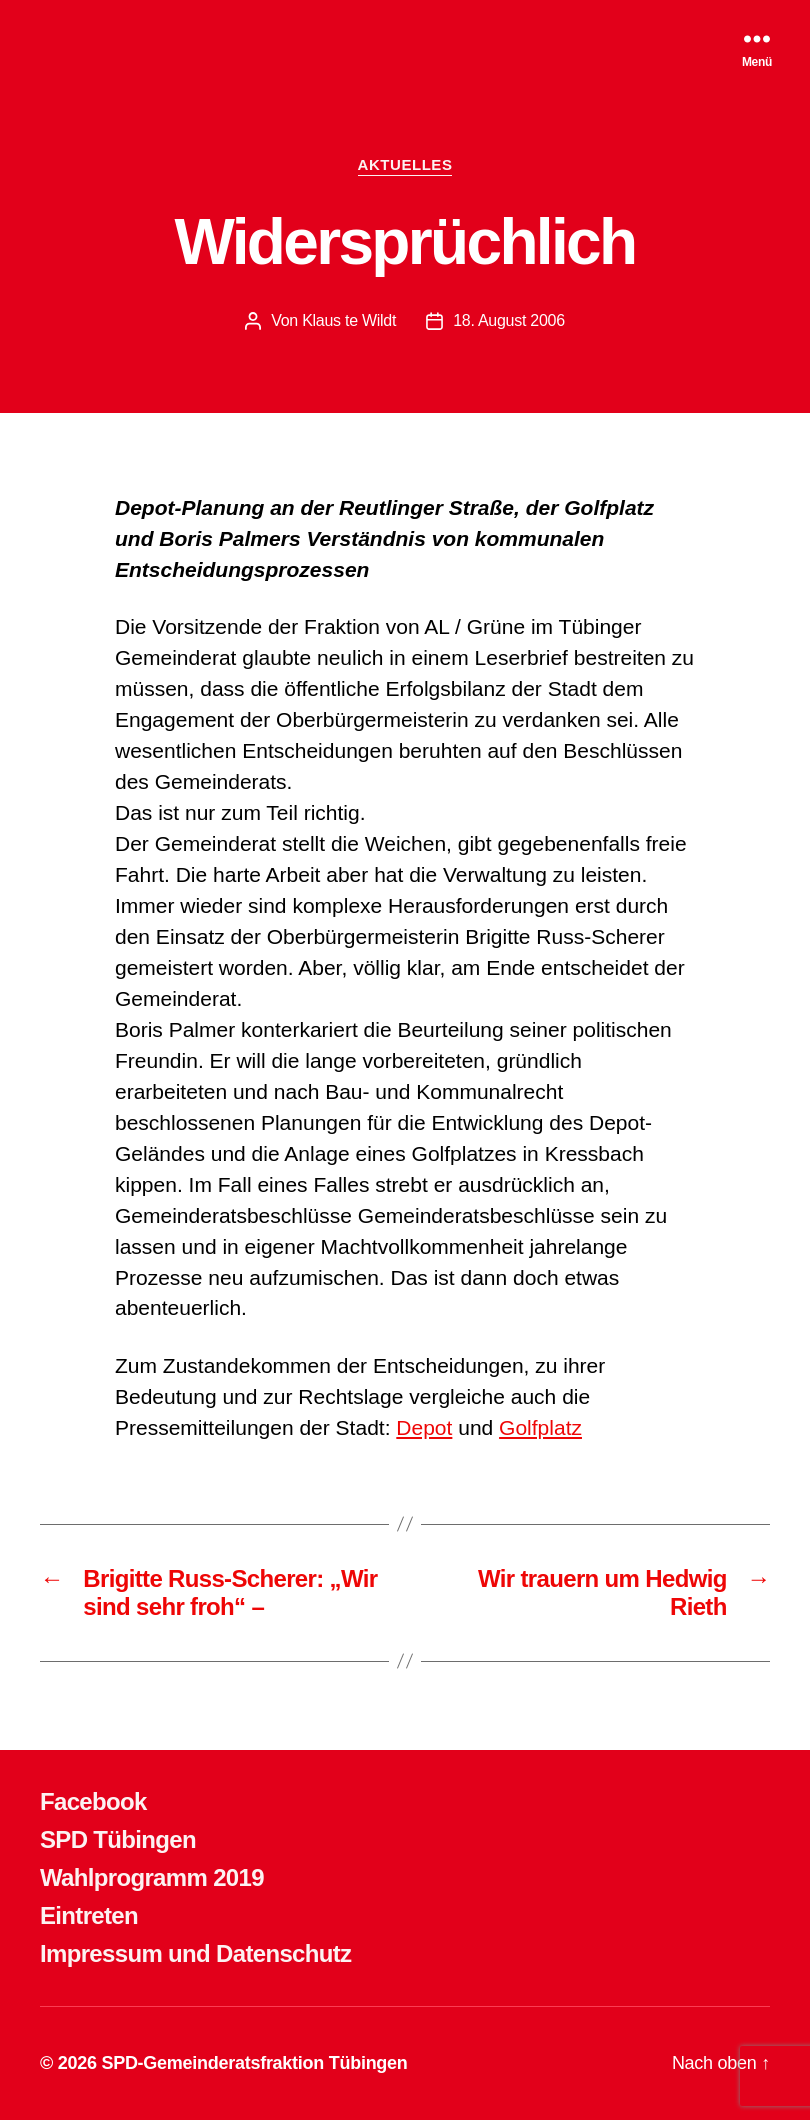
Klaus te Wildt (349, 320)
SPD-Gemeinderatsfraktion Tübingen (254, 2063)
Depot (424, 1427)
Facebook (93, 1801)
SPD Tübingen (118, 1839)
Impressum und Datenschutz (195, 1953)
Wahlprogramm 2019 (152, 1877)
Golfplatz (540, 1427)
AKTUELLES (405, 164)
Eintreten (89, 1915)
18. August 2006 (509, 320)
